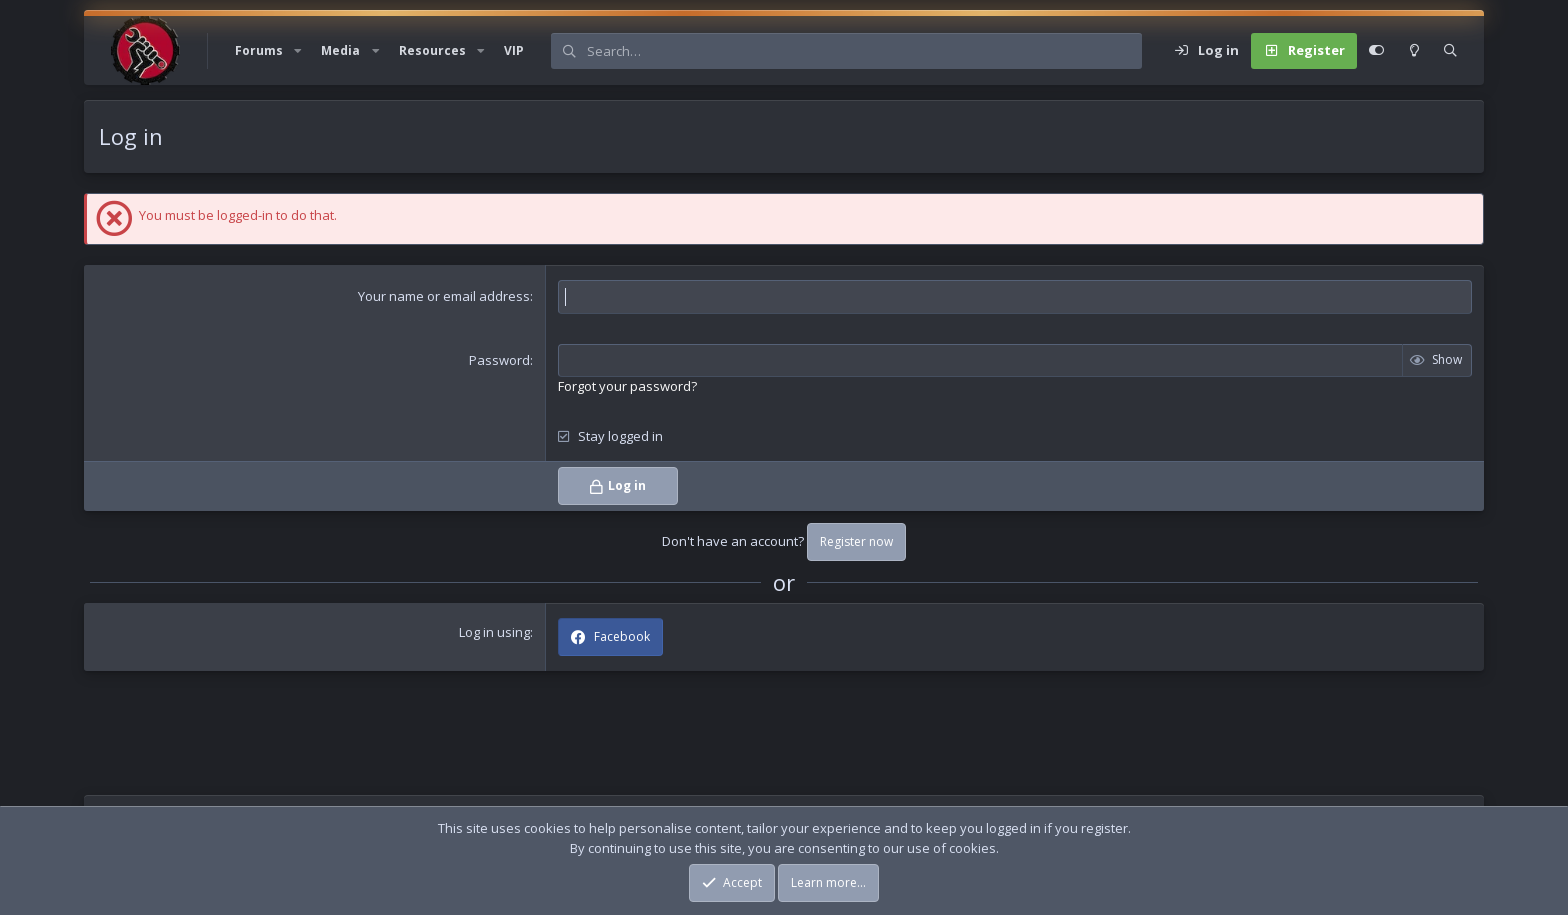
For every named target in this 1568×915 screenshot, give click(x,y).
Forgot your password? (627, 386)
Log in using (494, 632)
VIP (514, 50)
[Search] (864, 51)
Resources (432, 50)
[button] (298, 51)
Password (499, 360)
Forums (259, 50)
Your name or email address (444, 296)
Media (340, 50)
